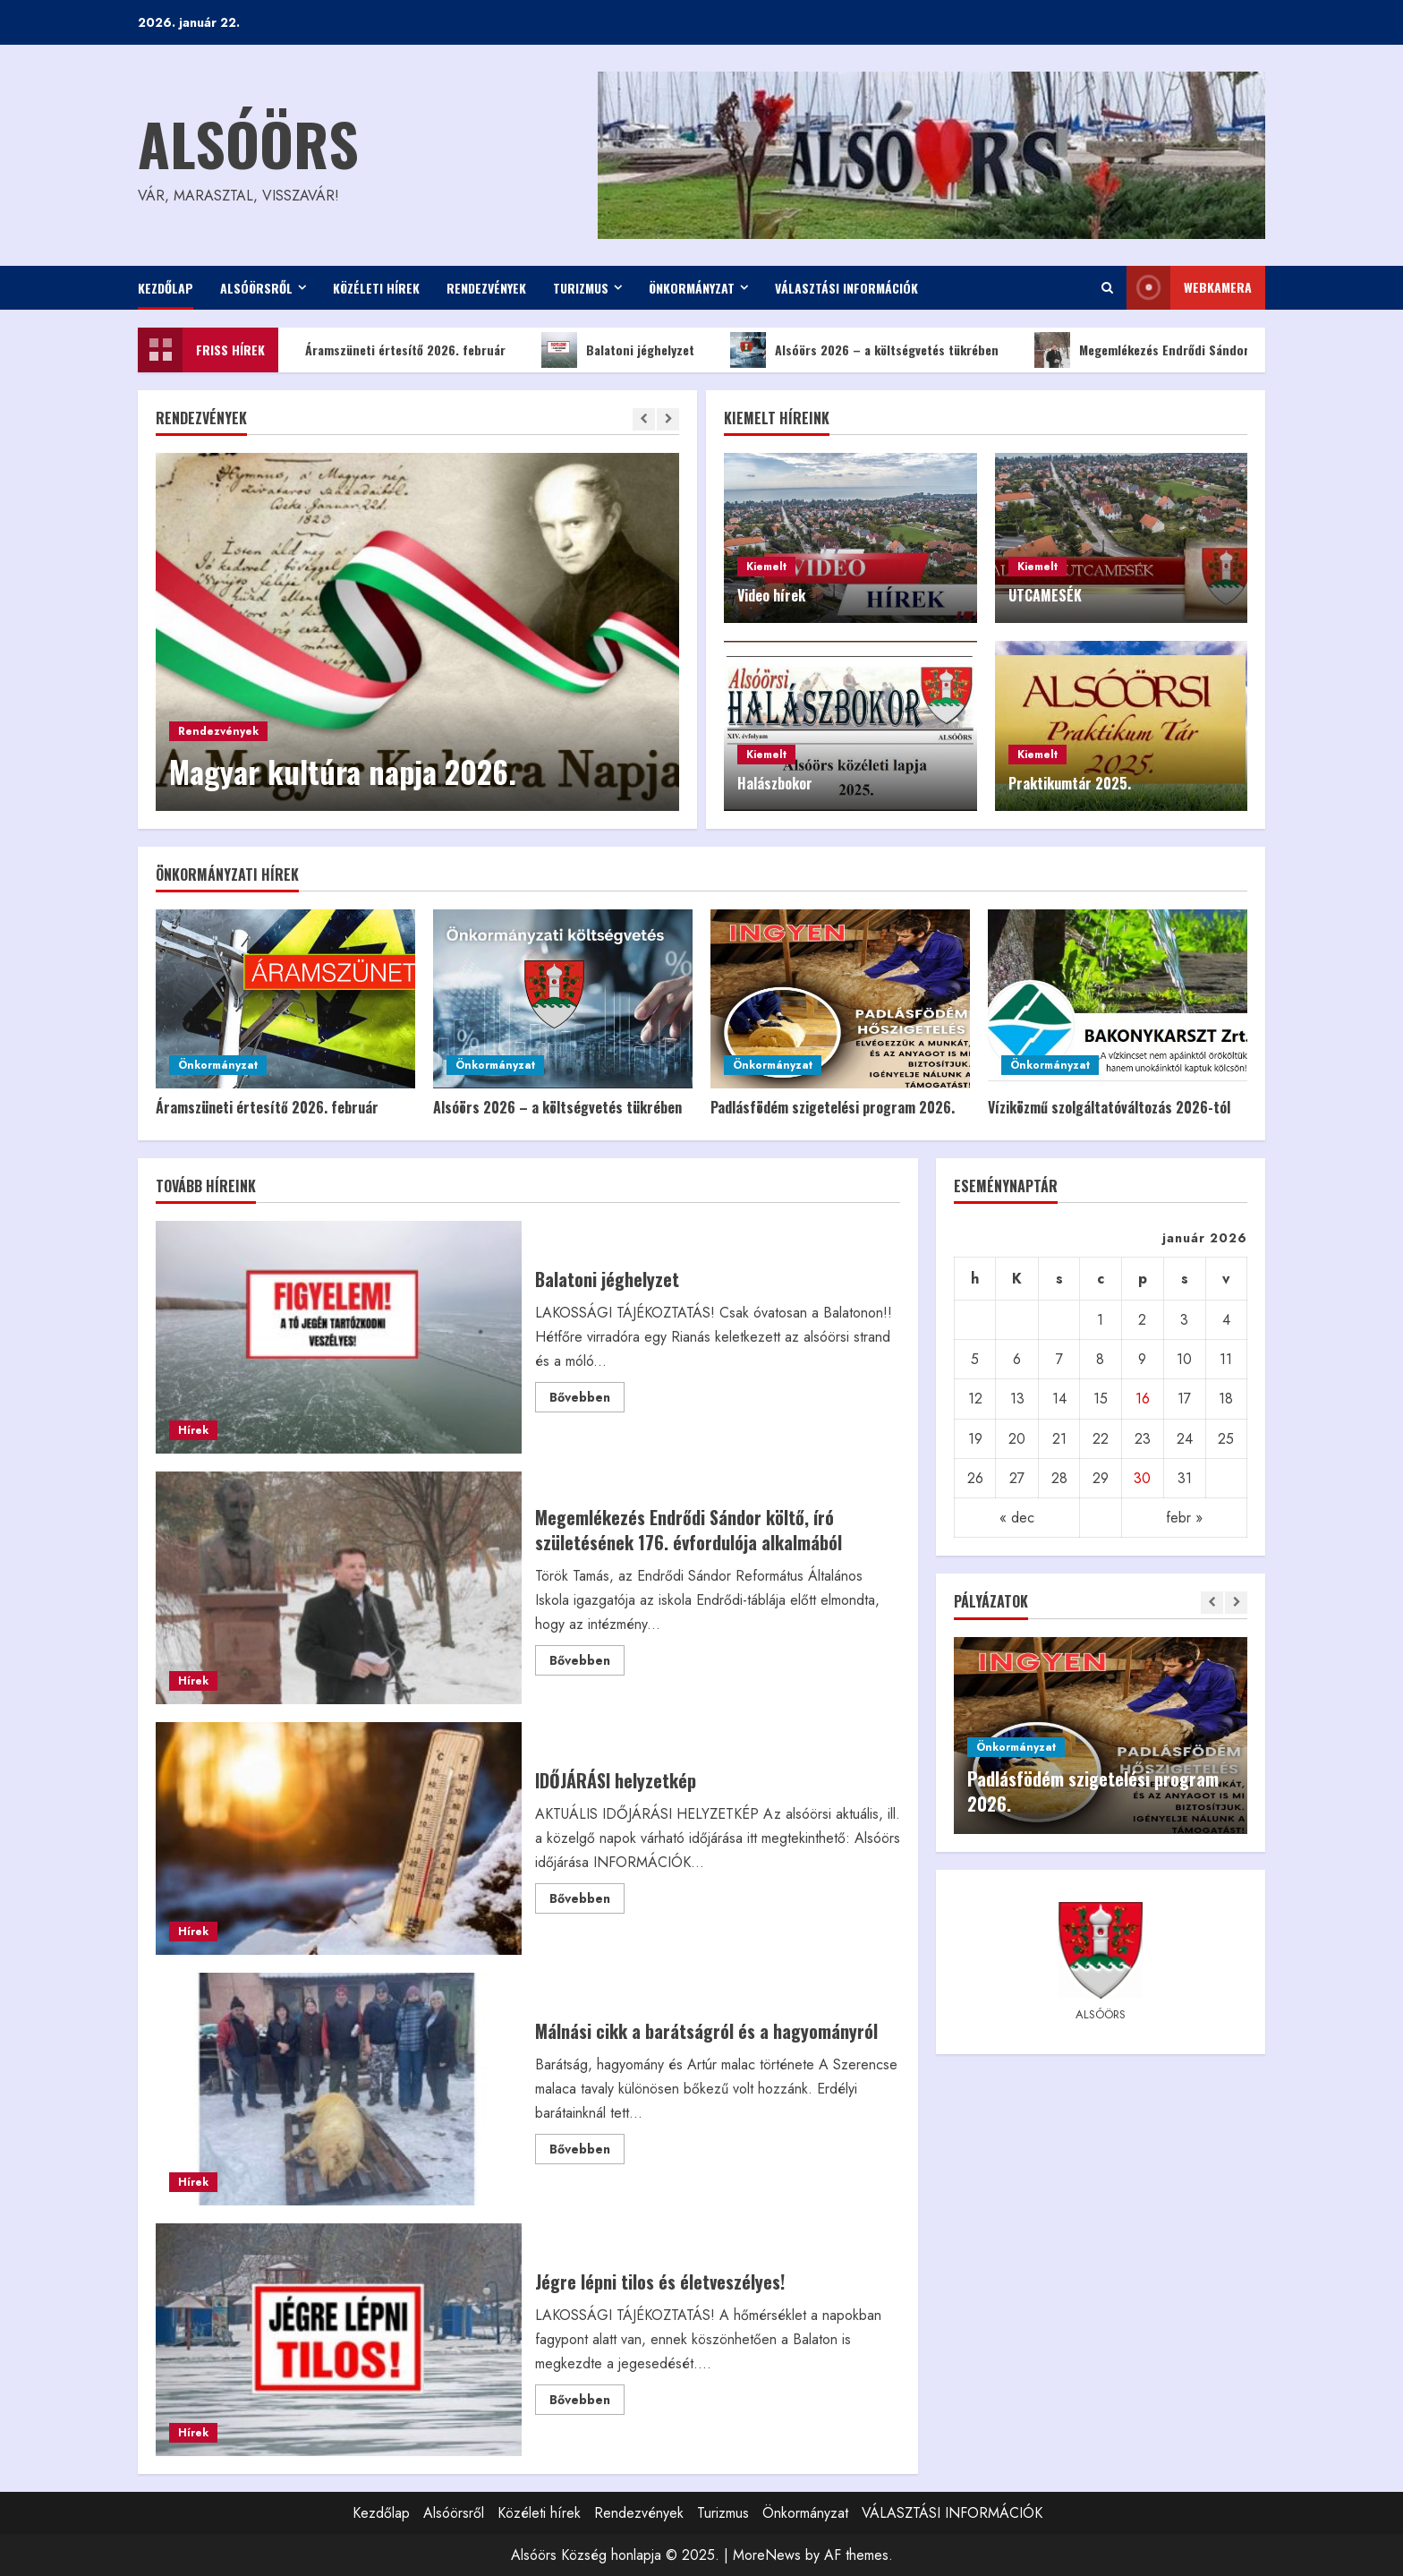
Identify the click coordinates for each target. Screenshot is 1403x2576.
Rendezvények (486, 287)
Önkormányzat (692, 287)
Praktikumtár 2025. (1069, 783)
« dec (1016, 1517)
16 (1142, 1398)
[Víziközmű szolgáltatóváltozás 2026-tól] (1117, 998)
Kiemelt (766, 567)
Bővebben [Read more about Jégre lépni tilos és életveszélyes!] (587, 2402)
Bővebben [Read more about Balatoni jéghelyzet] (587, 1399)
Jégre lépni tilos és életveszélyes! (339, 2339)
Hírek (193, 1430)
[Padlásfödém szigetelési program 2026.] (840, 998)
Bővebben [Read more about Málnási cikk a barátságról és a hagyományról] (587, 2151)
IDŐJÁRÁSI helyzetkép (339, 1838)
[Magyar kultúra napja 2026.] (417, 632)
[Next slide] (668, 419)
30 (1142, 1478)
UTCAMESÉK (1045, 595)
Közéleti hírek (376, 287)
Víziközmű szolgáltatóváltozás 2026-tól (1109, 1107)
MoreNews (767, 2555)
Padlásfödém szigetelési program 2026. (832, 1107)
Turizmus (580, 287)
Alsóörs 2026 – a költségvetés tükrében (879, 350)
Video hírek (771, 595)
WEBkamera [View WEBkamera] (1189, 288)
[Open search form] (1107, 287)
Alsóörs (248, 142)
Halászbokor (774, 783)
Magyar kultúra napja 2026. (342, 771)
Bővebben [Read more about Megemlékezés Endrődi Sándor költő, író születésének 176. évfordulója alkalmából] (587, 1663)
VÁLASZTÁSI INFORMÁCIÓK (846, 287)
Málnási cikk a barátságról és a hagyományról (339, 2089)
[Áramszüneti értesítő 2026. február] (285, 998)
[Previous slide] (644, 419)
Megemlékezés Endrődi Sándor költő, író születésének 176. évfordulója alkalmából (339, 1587)
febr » (1184, 1517)
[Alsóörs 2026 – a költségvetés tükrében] (563, 998)
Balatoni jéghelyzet (633, 350)
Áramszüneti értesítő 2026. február (398, 350)
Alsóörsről (256, 287)
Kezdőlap (165, 287)
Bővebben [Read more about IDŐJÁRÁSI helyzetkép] (587, 1901)
